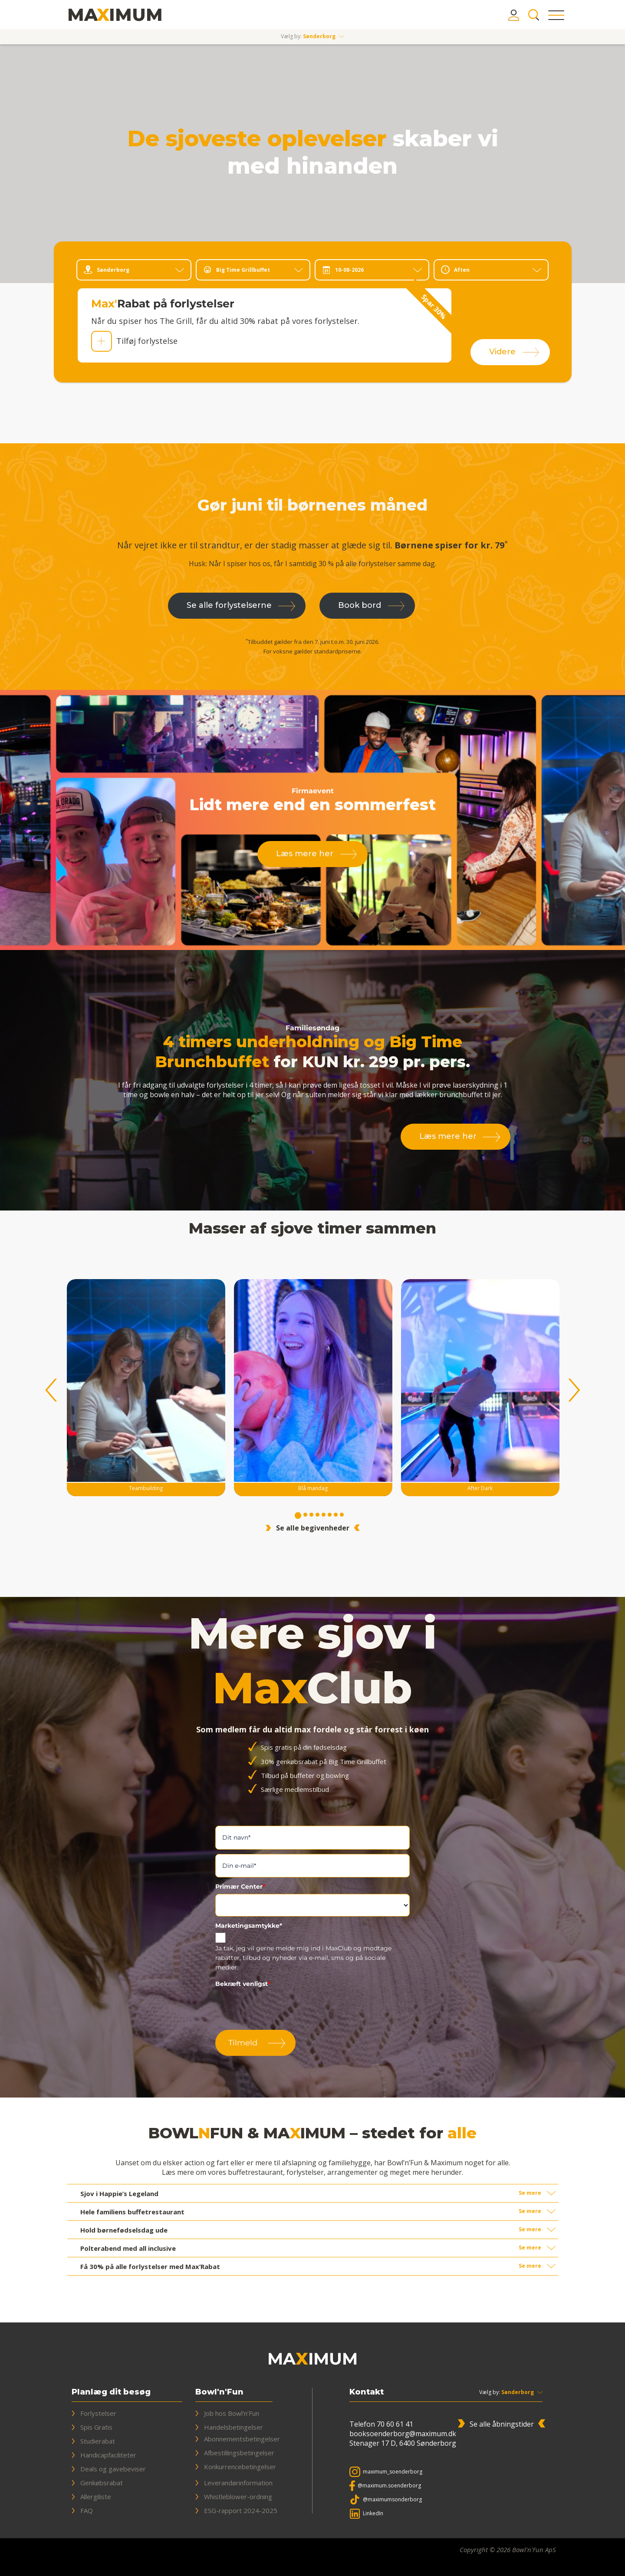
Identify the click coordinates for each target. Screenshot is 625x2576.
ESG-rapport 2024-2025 (240, 2510)
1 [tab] (297, 1515)
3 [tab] (311, 1516)
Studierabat (97, 2441)
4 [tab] (317, 1516)
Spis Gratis (96, 2427)
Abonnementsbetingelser (242, 2438)
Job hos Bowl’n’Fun (231, 2413)
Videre (502, 351)
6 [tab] (329, 1516)
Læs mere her (304, 853)
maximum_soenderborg (392, 2471)
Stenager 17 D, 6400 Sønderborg (402, 2443)
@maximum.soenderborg (389, 2485)
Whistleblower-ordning (238, 2496)
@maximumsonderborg (392, 2499)
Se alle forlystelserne (229, 605)
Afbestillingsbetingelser (239, 2452)
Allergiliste (95, 2496)
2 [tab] (305, 1516)
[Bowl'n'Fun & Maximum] (115, 14)
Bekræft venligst (242, 1984)
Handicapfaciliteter (108, 2455)
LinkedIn (373, 2513)
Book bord (359, 605)
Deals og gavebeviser (113, 2468)
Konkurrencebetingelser (240, 2466)
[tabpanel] (313, 1390)
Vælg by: (489, 2392)
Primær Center (240, 1886)
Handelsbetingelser (233, 2427)
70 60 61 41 (395, 2424)
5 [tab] (323, 1516)
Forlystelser (98, 2413)
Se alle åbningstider (502, 2424)
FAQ (86, 2510)
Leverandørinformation (238, 2482)
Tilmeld (242, 2043)
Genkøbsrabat (101, 2482)
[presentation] (281, 2008)
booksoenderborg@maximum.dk (402, 2433)
